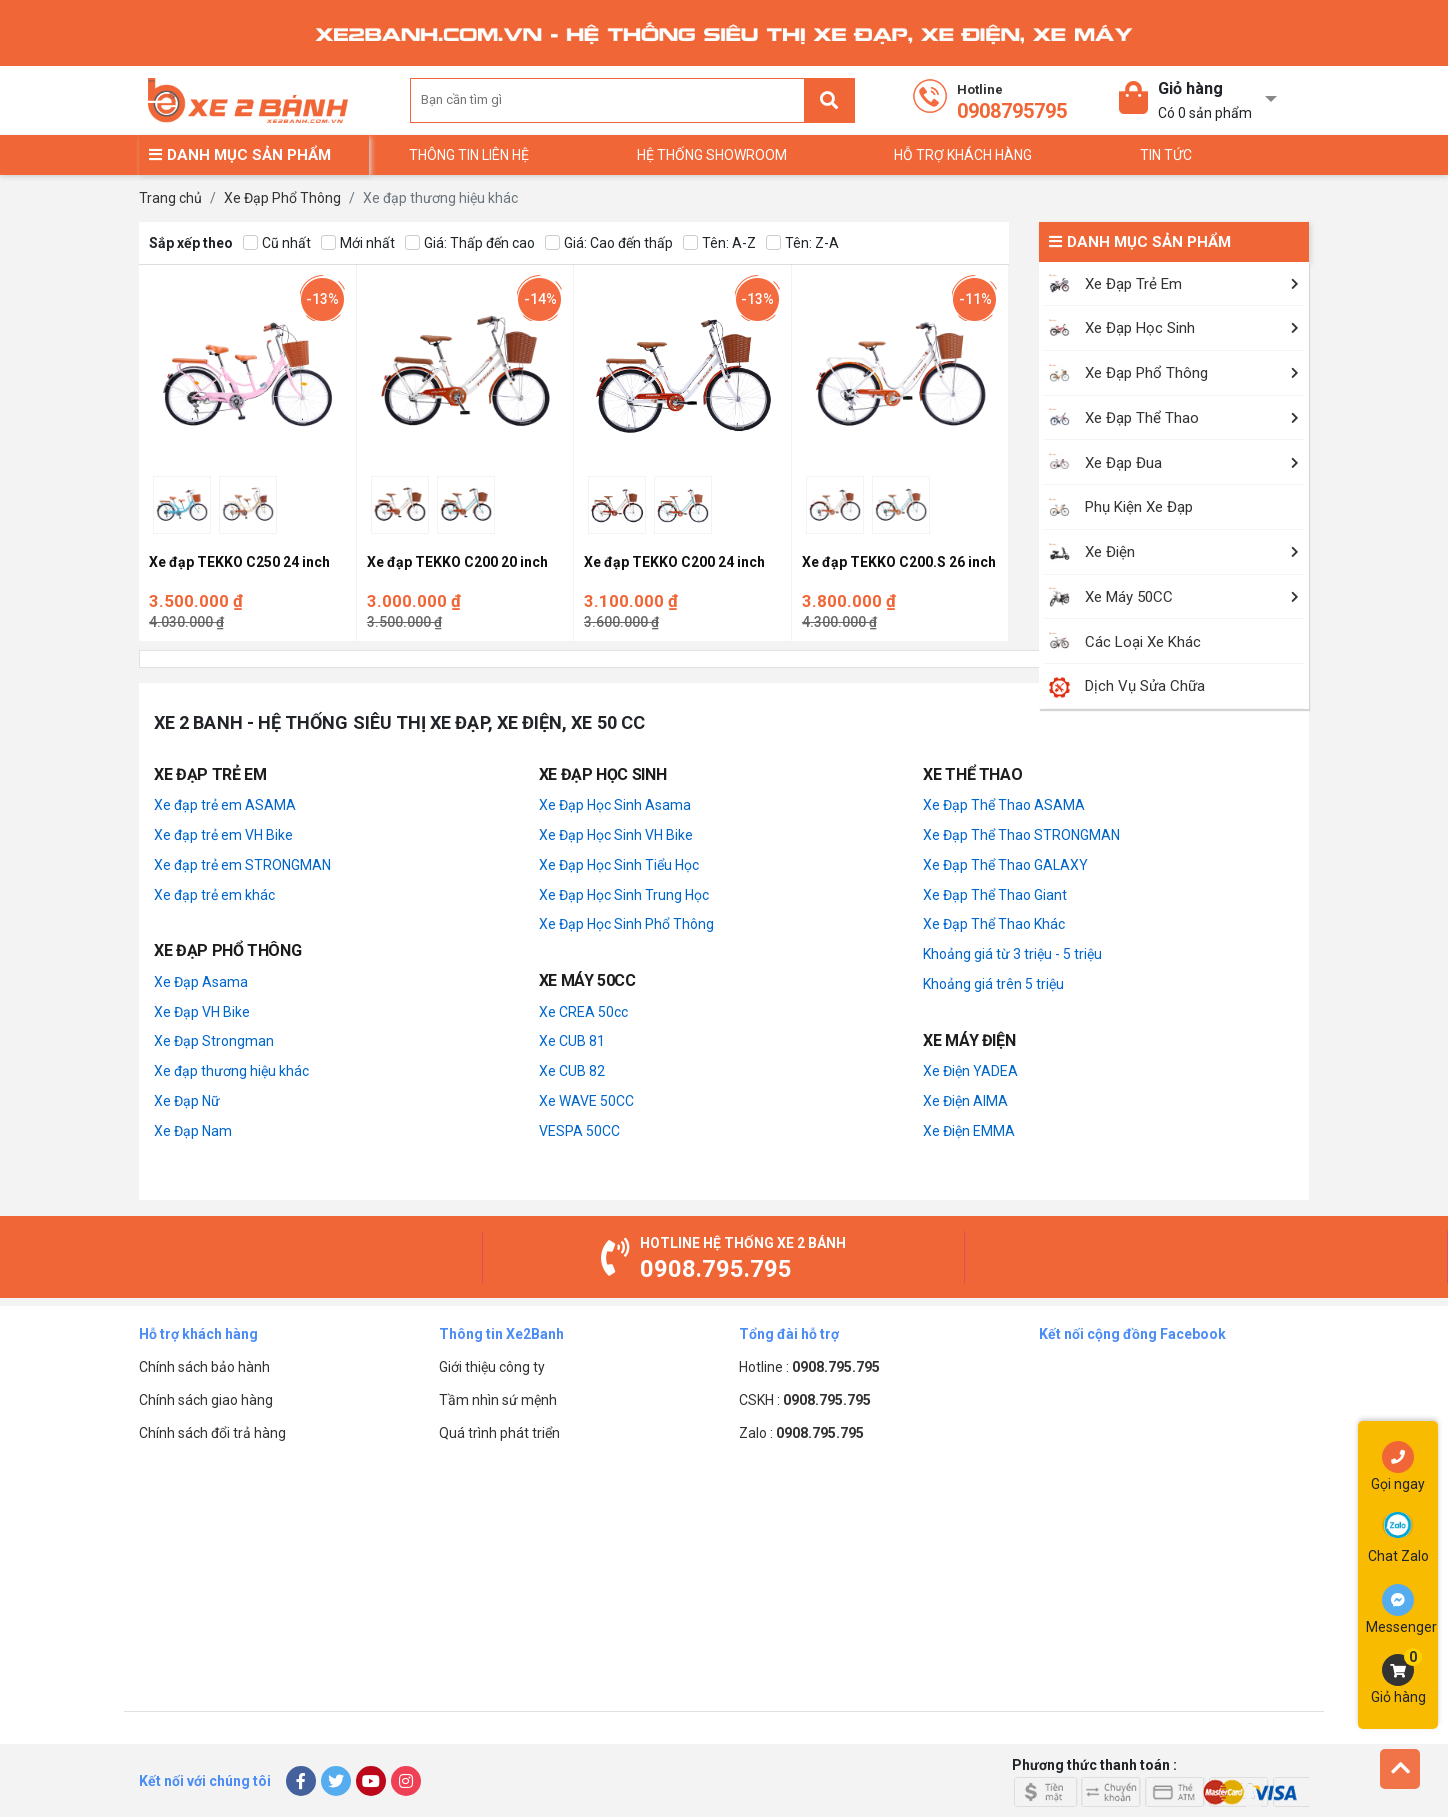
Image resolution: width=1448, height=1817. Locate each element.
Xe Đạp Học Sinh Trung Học (624, 895)
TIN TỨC (1166, 155)
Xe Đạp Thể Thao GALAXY (1005, 865)
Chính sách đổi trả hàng (212, 1433)
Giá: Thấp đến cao (470, 243)
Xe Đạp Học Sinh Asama (615, 805)
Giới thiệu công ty (492, 1367)
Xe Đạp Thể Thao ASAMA (1004, 805)
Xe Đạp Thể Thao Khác (994, 924)
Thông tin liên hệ (469, 155)
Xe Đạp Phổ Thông (282, 198)
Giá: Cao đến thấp (609, 243)
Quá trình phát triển (499, 1433)
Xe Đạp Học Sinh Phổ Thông (626, 924)
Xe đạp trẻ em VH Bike (223, 835)
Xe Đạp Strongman (214, 1041)
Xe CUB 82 (572, 1071)
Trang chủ (170, 198)
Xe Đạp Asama (201, 982)
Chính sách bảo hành (204, 1367)
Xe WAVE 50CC (586, 1101)
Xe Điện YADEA (970, 1071)
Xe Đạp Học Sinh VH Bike (616, 835)
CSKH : (805, 1400)
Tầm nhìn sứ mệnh (498, 1400)
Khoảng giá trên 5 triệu (993, 984)
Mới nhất (358, 243)
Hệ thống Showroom (712, 155)
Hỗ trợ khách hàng (963, 155)
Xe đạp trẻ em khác (214, 895)
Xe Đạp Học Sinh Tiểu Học (619, 865)
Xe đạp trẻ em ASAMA (225, 805)
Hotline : (809, 1367)
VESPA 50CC (579, 1131)
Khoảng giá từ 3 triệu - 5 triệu (1012, 954)
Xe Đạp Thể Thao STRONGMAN (1021, 835)
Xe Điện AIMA (965, 1101)
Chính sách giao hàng (206, 1400)
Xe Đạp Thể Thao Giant (995, 895)
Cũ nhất (277, 243)
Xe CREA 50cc (583, 1012)
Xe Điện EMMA (969, 1131)
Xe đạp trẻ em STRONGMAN (242, 865)
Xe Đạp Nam (193, 1131)
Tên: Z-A (802, 243)
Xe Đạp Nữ (187, 1101)
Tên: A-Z (719, 243)
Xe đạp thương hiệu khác (231, 1071)
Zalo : (801, 1433)
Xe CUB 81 (572, 1041)
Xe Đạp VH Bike (202, 1012)
